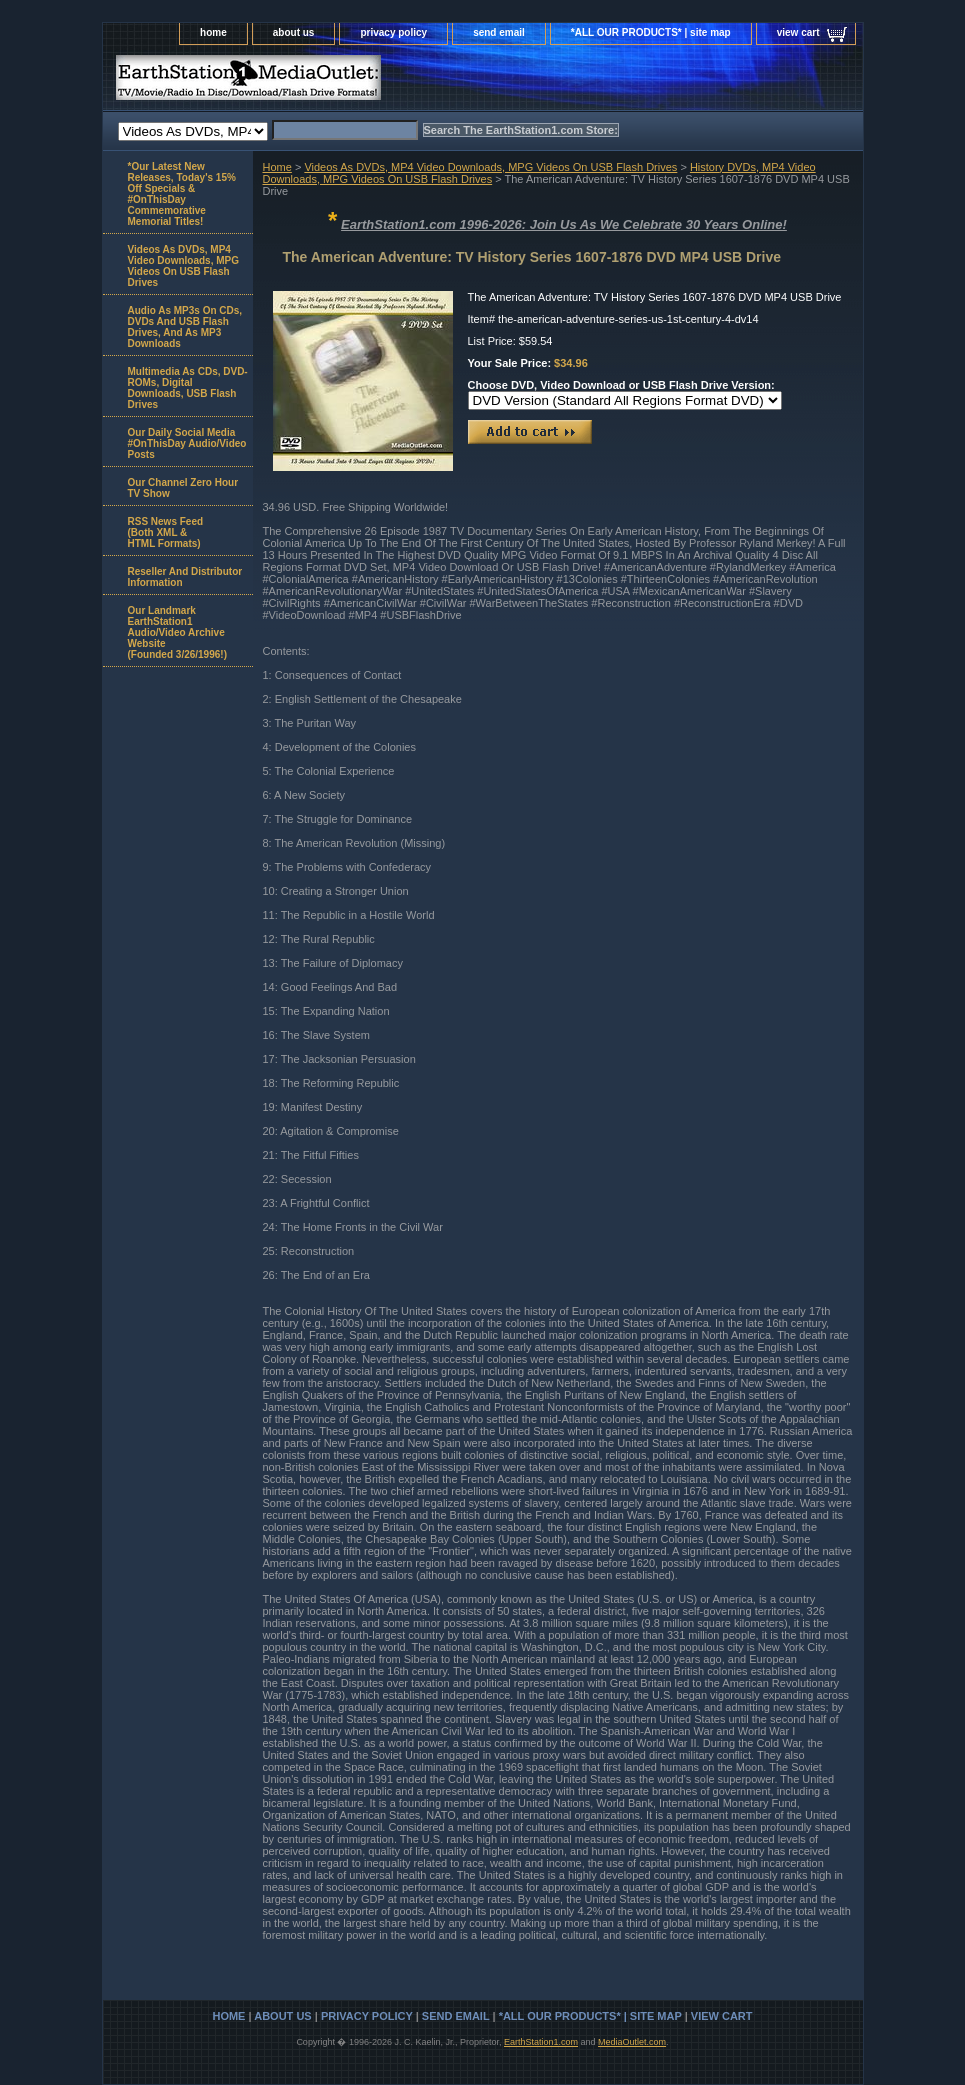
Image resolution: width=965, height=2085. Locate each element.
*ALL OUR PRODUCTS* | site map (651, 32)
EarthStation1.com (541, 2042)
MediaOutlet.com (632, 2042)
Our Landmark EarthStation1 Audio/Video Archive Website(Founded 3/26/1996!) (177, 632)
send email (499, 32)
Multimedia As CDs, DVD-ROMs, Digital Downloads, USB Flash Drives (188, 388)
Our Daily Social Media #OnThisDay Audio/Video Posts (187, 443)
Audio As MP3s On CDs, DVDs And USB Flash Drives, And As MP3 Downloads (185, 327)
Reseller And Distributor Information (185, 577)
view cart (798, 32)
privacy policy (393, 32)
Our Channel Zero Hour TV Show (183, 488)
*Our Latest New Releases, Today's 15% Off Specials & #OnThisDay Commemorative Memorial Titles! (182, 194)
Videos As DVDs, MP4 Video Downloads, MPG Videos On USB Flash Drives (490, 167)
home (213, 32)
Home (277, 167)
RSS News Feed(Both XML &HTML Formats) (166, 532)
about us (294, 32)
